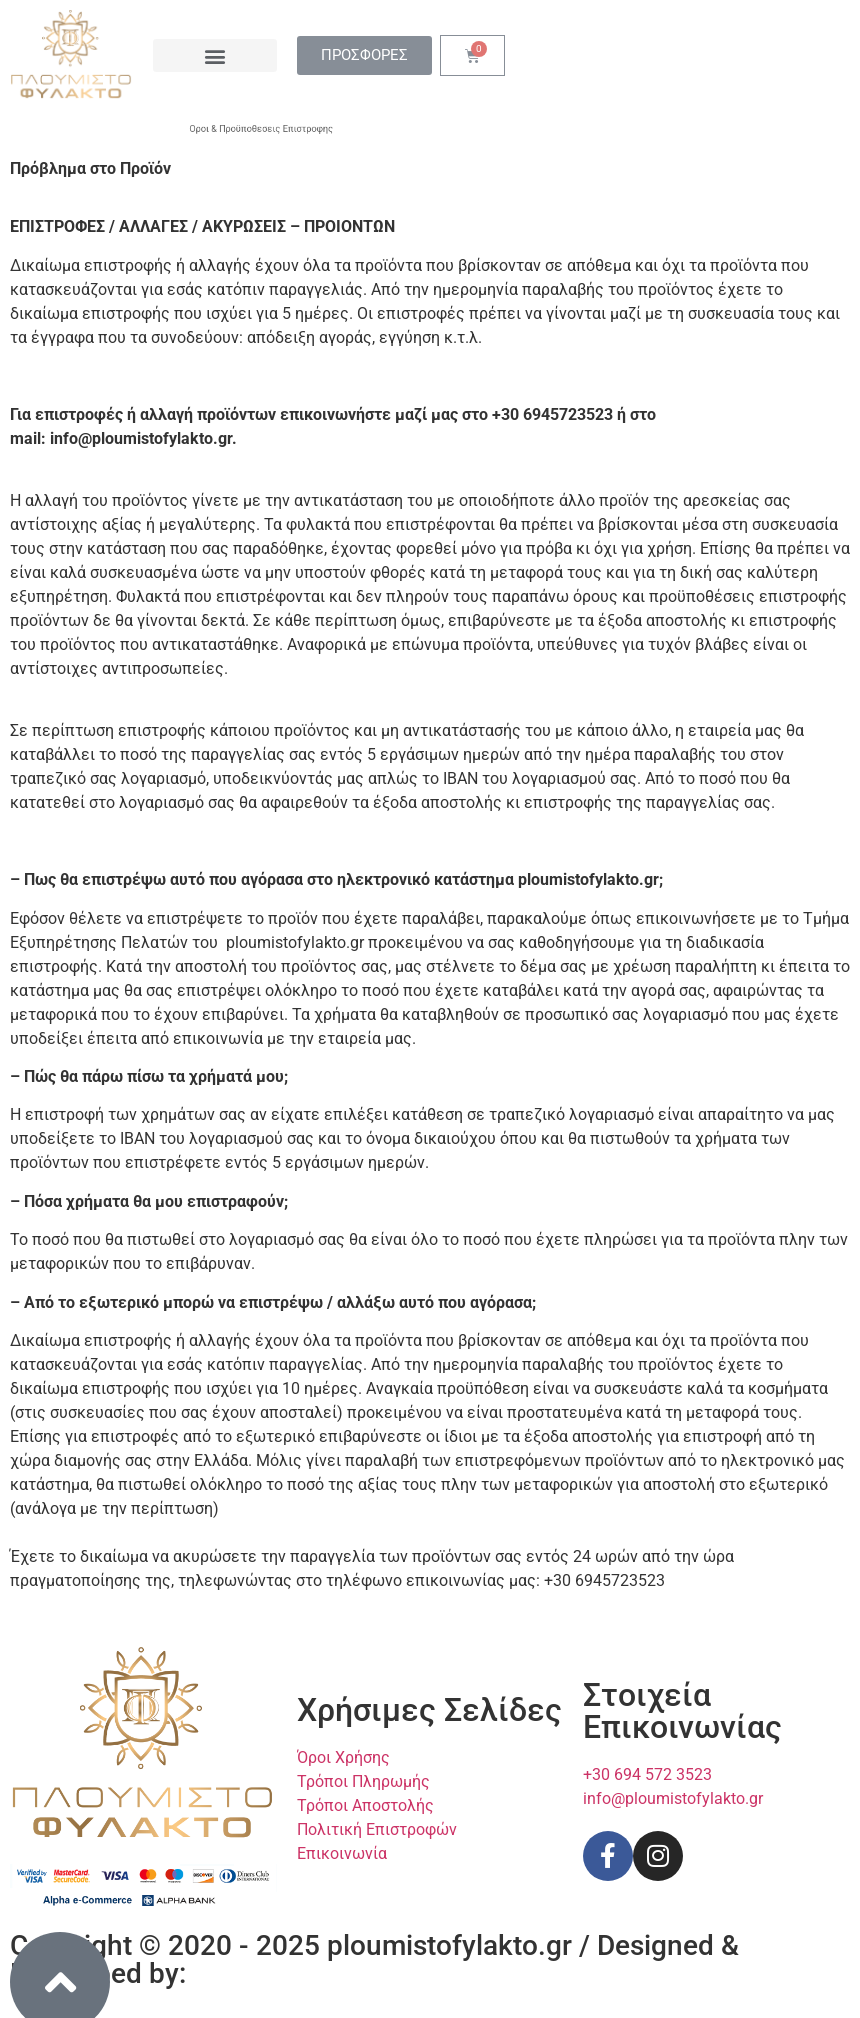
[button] (214, 55)
